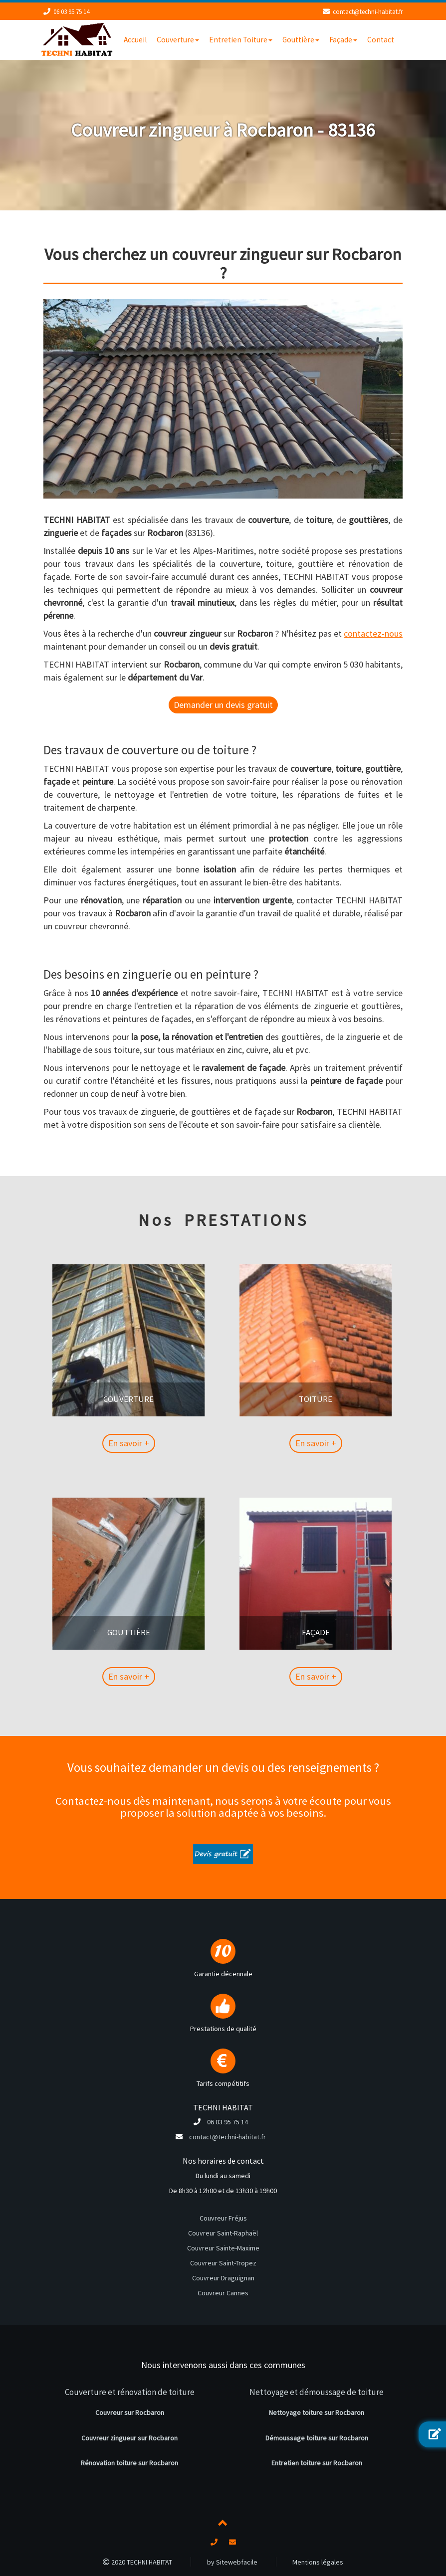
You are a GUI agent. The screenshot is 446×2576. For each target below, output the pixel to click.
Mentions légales (317, 2562)
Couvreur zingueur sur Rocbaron (129, 2437)
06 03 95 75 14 (71, 11)
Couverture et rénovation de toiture (130, 2392)
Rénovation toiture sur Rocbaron (129, 2462)
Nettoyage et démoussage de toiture (316, 2392)
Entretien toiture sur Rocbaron (316, 2462)
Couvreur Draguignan (223, 2277)
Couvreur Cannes (223, 2292)
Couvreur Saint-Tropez (223, 2262)
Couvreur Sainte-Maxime (223, 2247)
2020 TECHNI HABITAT (137, 2562)
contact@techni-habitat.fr (368, 11)
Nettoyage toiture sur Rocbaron (316, 2412)
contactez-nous (373, 633)
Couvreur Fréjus (223, 2218)
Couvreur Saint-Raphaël (223, 2233)
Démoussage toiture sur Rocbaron (316, 2437)
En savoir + (176, 1443)
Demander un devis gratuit (223, 704)
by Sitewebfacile (232, 2562)
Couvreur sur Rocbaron (129, 2412)
